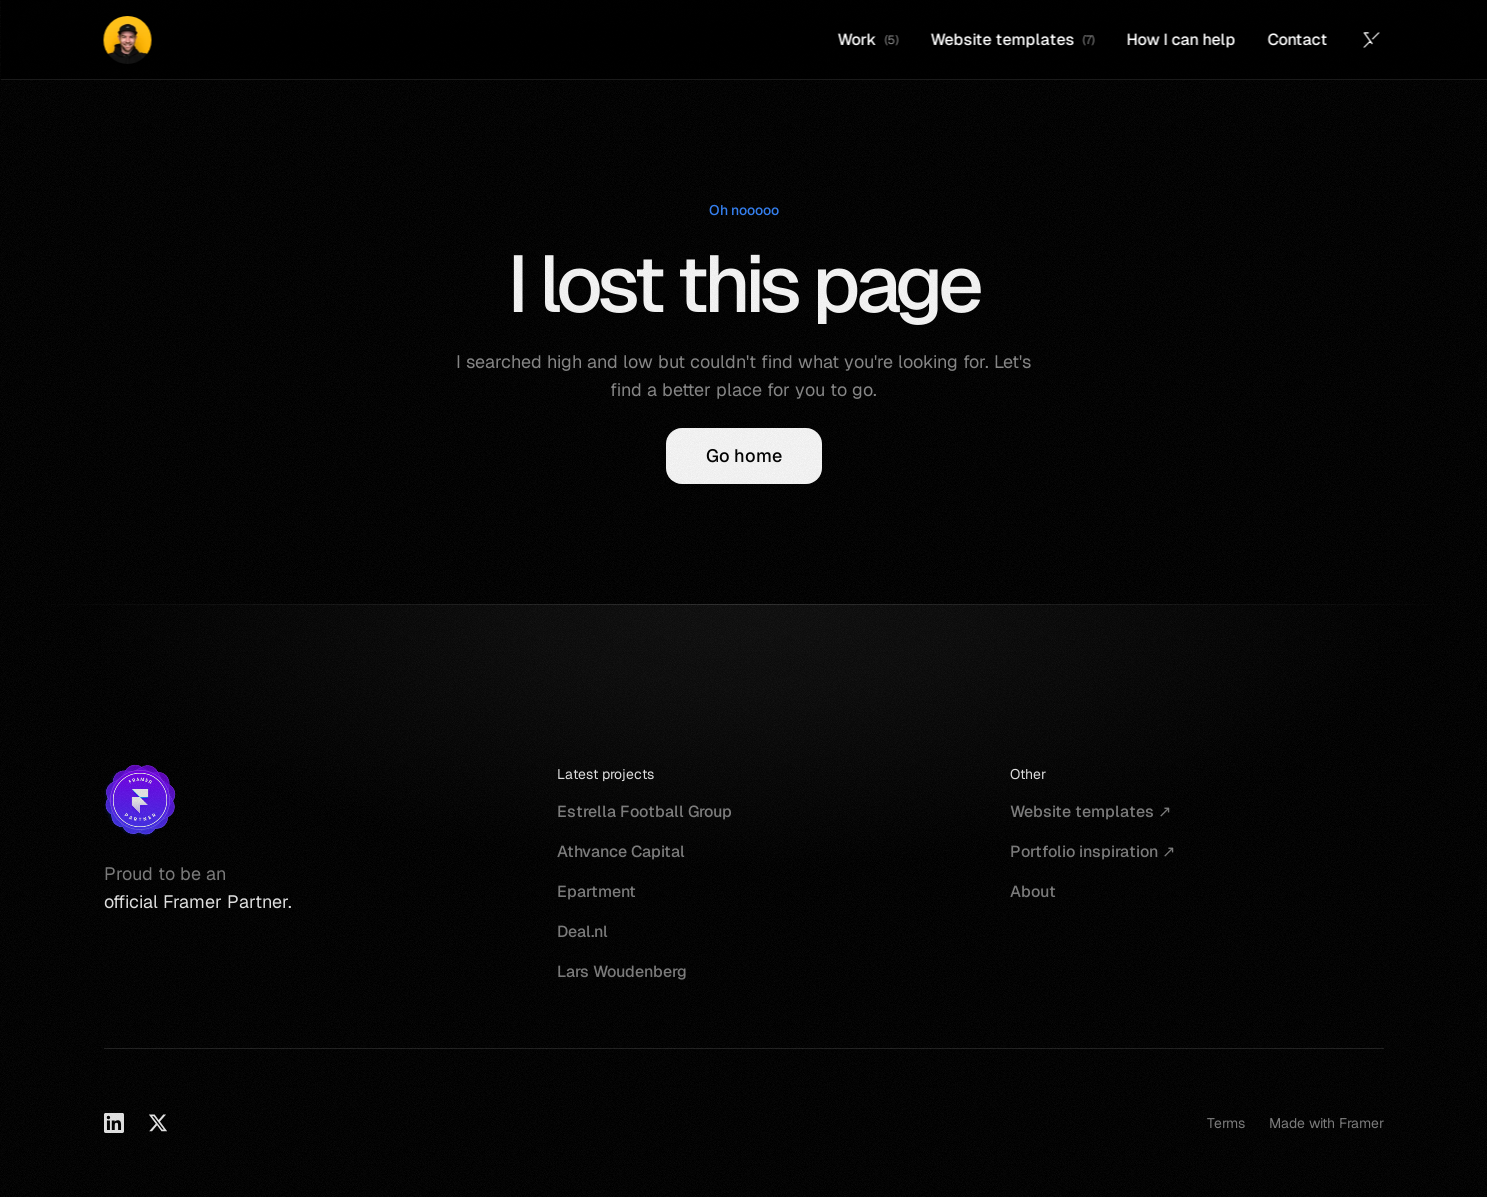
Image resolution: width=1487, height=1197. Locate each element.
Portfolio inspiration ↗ (1092, 851)
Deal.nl (582, 931)
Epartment (596, 891)
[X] (158, 1123)
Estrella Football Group (644, 811)
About (1033, 891)
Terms (1226, 1123)
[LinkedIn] (114, 1123)
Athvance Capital (621, 851)
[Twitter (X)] (1372, 40)
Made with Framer (1326, 1123)
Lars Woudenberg (622, 971)
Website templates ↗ (1090, 811)
